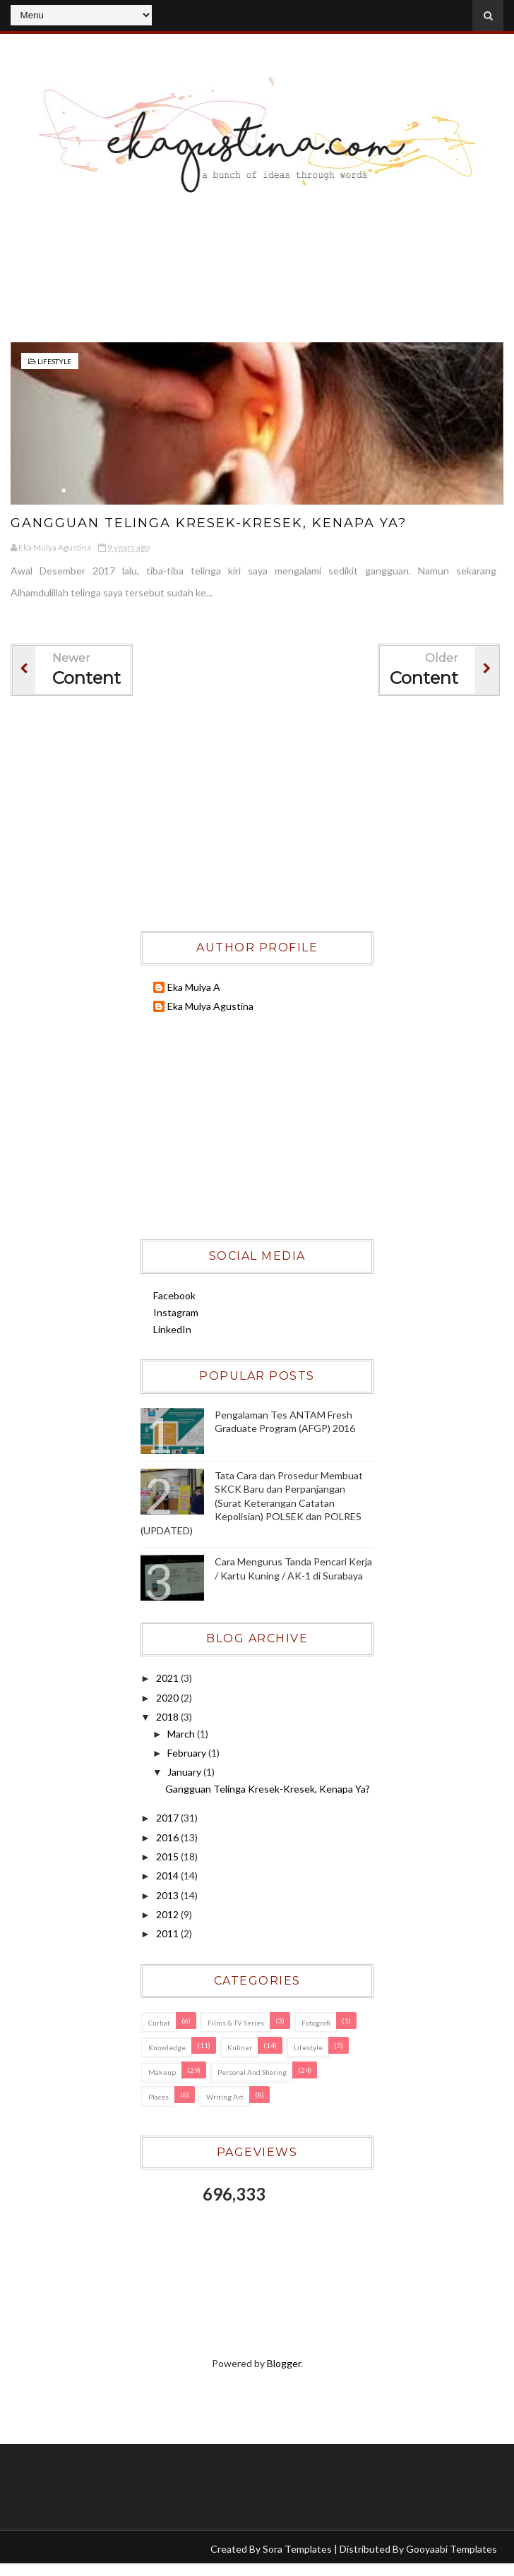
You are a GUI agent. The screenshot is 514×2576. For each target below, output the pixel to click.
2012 (168, 1914)
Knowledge (167, 2047)
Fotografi (315, 2022)
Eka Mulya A (193, 987)
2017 (168, 1818)
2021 (168, 1678)
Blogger (284, 2363)
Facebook (174, 1295)
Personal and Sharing (252, 2072)
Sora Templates (297, 2549)
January (185, 1772)
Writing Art (225, 2097)
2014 (168, 1876)
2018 (168, 1717)
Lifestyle (54, 361)
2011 (168, 1933)
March (182, 1734)
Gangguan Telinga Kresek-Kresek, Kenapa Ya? (211, 522)
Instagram (175, 1312)
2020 (168, 1698)
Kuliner (239, 2047)
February (187, 1753)
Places (158, 2097)
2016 (168, 1837)
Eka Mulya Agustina (210, 1006)
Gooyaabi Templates (451, 2549)
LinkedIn (172, 1329)
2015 (168, 1856)
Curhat (159, 2022)
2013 (168, 1895)
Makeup (162, 2072)
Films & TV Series (236, 2022)
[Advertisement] (257, 282)
